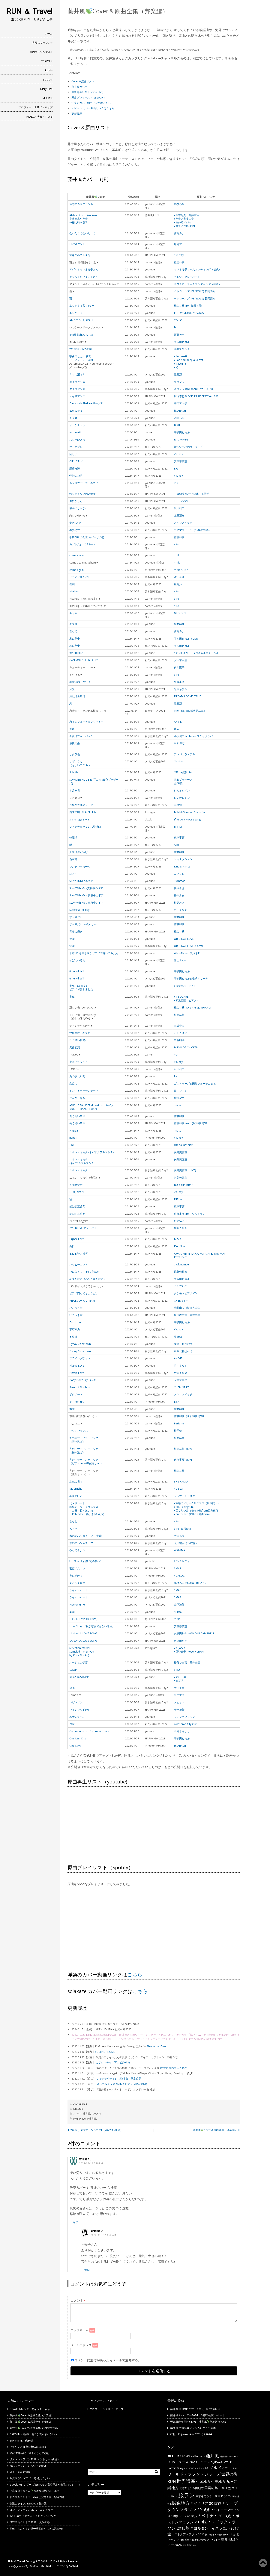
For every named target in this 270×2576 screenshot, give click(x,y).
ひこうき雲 (75, 1307)
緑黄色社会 (180, 1271)
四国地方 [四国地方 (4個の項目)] (198, 2488)
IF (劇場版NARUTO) (81, 334)
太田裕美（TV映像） (186, 1543)
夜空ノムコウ (77, 1568)
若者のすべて (77, 1716)
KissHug (74, 591)
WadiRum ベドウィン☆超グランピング (33, 2516)
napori (73, 1137)
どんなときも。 (78, 1098)
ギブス (73, 624)
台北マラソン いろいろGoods (28, 2465)
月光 (72, 689)
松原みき (179, 888)
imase (177, 1105)
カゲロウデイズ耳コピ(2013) (113, 2062)
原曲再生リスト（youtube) (87, 92)
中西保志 (179, 743)
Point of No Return (80, 1387)
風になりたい (77, 501)
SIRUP (178, 1669)
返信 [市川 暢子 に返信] (75, 2222)
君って (73, 631)
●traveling (180, 363)
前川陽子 (179, 667)
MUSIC (46, 98)
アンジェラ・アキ (184, 754)
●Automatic (181, 356)
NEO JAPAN (76, 1192)
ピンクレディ (182, 1561)
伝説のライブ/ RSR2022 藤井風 (28, 2503)
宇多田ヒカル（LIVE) (186, 638)
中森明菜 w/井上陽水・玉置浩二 (193, 494)
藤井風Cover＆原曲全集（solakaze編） (34, 2428)
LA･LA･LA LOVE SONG (83, 1633)
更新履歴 (76, 113)
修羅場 (73, 837)
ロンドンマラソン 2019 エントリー (31, 2509)
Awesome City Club (185, 1724)
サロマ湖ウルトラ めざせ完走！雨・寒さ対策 (37, 2497)
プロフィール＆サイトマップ (35, 107)
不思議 (73, 1336)
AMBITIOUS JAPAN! (81, 320)
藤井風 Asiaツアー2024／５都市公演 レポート (197, 2415)
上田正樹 (179, 515)
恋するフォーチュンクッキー (86, 721)
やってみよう (77, 1550)
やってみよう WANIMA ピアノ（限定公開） (122, 2084)
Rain (72, 1688)
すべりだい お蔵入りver (83, 924)
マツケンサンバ (78, 1430)
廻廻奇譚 (74, 468)
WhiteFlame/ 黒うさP (187, 953)
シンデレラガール (79, 866)
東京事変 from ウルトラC (189, 1213)
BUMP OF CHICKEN (186, 1047)
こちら (134, 1974)
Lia (176, 1076)
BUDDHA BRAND (185, 1185)
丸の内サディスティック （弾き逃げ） (83, 1439)
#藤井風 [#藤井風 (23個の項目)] (211, 2456)
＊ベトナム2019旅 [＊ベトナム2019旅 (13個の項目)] (214, 2515)
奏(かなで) (75, 522)
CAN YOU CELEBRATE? (83, 660)
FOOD (47, 79)
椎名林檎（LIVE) (183, 1448)
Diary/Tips (46, 89)
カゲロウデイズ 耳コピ (83, 483)
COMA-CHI (180, 1221)
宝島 (72, 996)
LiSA (176, 1401)
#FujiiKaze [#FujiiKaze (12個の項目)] (176, 2455)
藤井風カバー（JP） (83, 86)
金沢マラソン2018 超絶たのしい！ (31, 2478)
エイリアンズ (77, 382)
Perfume (179, 1423)
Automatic (75, 432)
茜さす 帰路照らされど (173, 2068)
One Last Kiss (77, 1738)
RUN (48, 70)
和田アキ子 (180, 403)
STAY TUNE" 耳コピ (81, 881)
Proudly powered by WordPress (24, 2566)
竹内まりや (180, 909)
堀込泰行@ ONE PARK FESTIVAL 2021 (197, 396)
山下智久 (179, 783)
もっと (73, 1521)
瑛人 (176, 729)
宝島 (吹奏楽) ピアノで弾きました (81, 987)
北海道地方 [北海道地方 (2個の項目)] (185, 2488)
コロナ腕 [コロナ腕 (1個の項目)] (232, 2468)
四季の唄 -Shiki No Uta (83, 812)
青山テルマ (180, 960)
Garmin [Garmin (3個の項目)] (171, 2468)
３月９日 (74, 790)
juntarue (78, 2108)
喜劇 (72, 584)
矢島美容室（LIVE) (185, 1170)
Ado (176, 844)
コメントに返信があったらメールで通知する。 (106, 2360)
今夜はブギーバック (81, 736)
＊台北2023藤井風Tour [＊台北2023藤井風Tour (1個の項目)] (219, 2534)
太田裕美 (179, 1536)
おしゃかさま (77, 439)
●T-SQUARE (181, 996)
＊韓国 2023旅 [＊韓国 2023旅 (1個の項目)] (189, 2545)
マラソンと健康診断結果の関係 (28, 2446)
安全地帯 (179, 1709)
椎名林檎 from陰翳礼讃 (188, 305)
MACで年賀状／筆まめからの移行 (30, 2453)
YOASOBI (179, 1575)
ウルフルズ (180, 1286)
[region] (124, 2440)
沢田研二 (179, 508)
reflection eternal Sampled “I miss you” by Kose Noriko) (82, 1651)
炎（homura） (78, 1401)
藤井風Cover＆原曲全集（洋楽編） (215, 2130)
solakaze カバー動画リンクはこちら (92, 108)
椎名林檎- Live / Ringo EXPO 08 (193, 1007)
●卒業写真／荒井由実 (186, 215)
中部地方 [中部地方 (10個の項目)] (218, 2481)
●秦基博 (178, 1680)
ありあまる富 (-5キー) (82, 305)
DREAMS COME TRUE (187, 696)
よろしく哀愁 (77, 1583)
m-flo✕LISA (181, 570)
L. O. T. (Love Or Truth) (83, 1619)
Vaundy (178, 454)
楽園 (72, 1612)
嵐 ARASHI (180, 410)
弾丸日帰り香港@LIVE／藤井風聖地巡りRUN (198, 2421)
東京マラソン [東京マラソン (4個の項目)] (223, 2496)
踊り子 (73, 454)
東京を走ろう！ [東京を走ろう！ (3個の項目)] (205, 2496)
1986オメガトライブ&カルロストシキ (196, 653)
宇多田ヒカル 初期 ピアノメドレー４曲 (81, 358)
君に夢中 (74, 638)
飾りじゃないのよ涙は (82, 494)
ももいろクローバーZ (186, 276)
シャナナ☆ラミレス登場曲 (85, 826)
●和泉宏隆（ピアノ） (186, 1000)
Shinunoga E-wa (79, 819)
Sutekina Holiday (79, 909)
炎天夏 (73, 418)
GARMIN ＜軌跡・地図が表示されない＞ (34, 2434)
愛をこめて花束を (79, 255)
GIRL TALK (75, 461)
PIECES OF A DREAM (82, 1300)
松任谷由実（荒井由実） (188, 1315)
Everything (75, 410)
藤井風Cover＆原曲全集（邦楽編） (32, 2421)
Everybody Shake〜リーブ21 (86, 403)
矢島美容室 (180, 1152)
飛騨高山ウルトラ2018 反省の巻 (30, 2522)
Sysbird (73, 2566)
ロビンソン (75, 1702)
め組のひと (75, 1496)
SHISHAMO (181, 1481)
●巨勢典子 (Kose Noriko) (189, 1651)
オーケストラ (77, 425)
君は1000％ (76, 653)
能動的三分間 (77, 1206)
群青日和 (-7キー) (79, 682)
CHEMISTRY (181, 1300)
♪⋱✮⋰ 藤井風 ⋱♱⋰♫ (87, 2113)
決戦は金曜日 (77, 696)
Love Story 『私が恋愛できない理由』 (92, 1626)
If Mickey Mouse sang (187, 819)
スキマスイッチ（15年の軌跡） (192, 530)
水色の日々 (75, 1481)
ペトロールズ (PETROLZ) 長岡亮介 (194, 291)
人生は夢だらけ (78, 852)
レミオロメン (182, 790)
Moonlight (75, 1488)
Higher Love (76, 1239)
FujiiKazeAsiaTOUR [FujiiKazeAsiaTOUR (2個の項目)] (221, 2462)
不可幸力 (74, 1329)
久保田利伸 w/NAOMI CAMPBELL (194, 1633)
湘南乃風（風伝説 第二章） (190, 710)
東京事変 (179, 682)
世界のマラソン (41, 42)
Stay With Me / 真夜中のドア (86, 895)
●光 (176, 367)
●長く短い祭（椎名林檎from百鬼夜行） (197, 1510)
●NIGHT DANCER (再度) (83, 1109)
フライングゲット (79, 1358)
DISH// (178, 1199)
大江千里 (179, 1688)
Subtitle (73, 772)
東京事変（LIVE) (183, 1459)
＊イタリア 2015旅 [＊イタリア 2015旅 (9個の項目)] (205, 2503)
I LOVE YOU (76, 244)
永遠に (73, 1083)
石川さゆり (180, 1033)
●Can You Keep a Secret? (189, 360)
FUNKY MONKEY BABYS (189, 313)
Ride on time (77, 1604)
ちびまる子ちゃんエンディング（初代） (197, 269)
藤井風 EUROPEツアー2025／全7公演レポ (195, 2409)
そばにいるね (77, 960)
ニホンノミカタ (78, 1170)
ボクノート (75, 1394)
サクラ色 (74, 754)
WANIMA (179, 1550)
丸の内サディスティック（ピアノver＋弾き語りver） (86, 1461)
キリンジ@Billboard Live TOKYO (193, 389)
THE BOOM (181, 501)
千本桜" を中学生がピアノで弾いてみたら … (95, 953)
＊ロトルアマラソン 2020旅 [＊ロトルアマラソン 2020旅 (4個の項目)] (189, 2534)
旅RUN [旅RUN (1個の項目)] (174, 2496)
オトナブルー (77, 447)
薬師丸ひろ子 (182, 349)
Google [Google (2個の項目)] (181, 2468)
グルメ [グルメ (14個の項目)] (215, 2467)
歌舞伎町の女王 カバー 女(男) (86, 537)
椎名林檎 (179, 262)
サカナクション (183, 859)
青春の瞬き (75, 931)
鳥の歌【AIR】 (78, 1076)
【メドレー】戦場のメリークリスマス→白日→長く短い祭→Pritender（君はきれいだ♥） (87, 1508)
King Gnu (179, 1246)
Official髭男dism (184, 772)
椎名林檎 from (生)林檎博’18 (191, 1123)
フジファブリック (184, 1716)
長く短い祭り (77, 1116)
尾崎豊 (178, 244)
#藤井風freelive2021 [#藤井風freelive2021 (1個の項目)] (229, 2456)
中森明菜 (179, 1040)
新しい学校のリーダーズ (188, 447)
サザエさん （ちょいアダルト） (81, 763)
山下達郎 (179, 1604)
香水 (72, 729)
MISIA (177, 1239)
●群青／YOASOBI (184, 226)
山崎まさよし (182, 1731)
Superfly (179, 255)
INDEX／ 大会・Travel (39, 116)
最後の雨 (74, 743)
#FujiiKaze (79, 2118)
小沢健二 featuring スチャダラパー (194, 736)
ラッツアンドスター (186, 1496)
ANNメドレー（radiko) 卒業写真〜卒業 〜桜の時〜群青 (83, 218)
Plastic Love (76, 1365)
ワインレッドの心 (79, 1709)
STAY (72, 873)
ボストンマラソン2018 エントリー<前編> (34, 2459)
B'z (176, 327)
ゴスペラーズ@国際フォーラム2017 (195, 1083)
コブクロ (179, 873)
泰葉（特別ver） (184, 1344)
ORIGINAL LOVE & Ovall (188, 946)
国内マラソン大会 (40, 52)
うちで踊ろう (77, 374)
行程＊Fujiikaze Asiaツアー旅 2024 (191, 2434)
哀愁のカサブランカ (81, 204)
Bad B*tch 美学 (78, 1253)
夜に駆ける (75, 1575)
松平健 (178, 1430)
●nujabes (179, 1648)
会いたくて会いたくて (82, 233)
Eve (176, 468)
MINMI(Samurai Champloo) (190, 812)
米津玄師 (179, 1695)
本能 (72, 1409)
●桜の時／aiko (182, 222)
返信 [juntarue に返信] (87, 2270)
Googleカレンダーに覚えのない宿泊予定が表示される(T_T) (45, 2484)
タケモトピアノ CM (185, 1293)
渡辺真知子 (180, 577)
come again (76, 555)
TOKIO (178, 320)
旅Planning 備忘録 (21, 2440)
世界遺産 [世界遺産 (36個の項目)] (186, 2481)
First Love (75, 1322)
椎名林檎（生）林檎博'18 (189, 1416)
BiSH (177, 425)
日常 (72, 1145)
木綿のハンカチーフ (81, 1543)
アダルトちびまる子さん (83, 269)
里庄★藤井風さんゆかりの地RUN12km (34, 2490)
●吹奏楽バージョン (185, 986)
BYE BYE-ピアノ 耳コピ (83, 1228)
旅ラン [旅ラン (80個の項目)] (186, 2495)
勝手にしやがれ (78, 508)
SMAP (177, 1568)
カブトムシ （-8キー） (82, 544)
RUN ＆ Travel (29, 11)
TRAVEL (46, 61)
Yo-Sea (178, 1488)
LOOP (73, 1669)
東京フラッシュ (78, 1062)
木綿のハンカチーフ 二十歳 (85, 1536)
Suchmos (179, 881)
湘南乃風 (179, 418)
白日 (72, 1246)
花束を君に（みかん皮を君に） (87, 1279)
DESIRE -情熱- (77, 1040)
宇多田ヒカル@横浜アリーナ (191, 978)
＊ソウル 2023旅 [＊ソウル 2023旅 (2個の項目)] (188, 2516)
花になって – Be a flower (84, 1271)
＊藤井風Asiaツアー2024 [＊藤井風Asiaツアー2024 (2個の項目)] (203, 2540)
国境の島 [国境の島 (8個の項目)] (211, 2488)
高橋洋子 (179, 805)
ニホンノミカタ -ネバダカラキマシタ (81, 1161)
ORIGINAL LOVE (184, 939)
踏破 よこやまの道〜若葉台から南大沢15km (37, 2528)
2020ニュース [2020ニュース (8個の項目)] (199, 2462)
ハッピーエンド (78, 1264)
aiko (176, 544)
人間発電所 (75, 1185)
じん (176, 483)
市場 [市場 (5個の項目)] (222, 2488)
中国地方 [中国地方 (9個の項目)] (203, 2481)
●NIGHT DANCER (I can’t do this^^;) (91, 1105)
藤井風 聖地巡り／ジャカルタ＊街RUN (193, 2428)
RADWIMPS (181, 439)
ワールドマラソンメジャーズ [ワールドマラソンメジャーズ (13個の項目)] (194, 2474)
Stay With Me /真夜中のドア (86, 888)
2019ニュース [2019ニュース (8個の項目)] (177, 2462)
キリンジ (179, 382)
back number (182, 1264)
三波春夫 (179, 1025)
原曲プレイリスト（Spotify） (88, 97)
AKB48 (178, 721)
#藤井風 (92, 2118)
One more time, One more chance (90, 1731)
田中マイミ (180, 1090)
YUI (176, 1054)
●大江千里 (180, 1677)
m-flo (177, 555)
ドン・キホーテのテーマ (83, 1090)
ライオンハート (78, 1590)
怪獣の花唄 (75, 475)
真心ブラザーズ (183, 779)
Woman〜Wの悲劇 (80, 349)
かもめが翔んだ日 (79, 577)
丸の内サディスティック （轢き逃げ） (83, 1450)
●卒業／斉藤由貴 (184, 218)
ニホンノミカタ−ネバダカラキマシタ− (91, 1152)
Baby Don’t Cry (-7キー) (84, 1380)
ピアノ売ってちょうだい (83, 1293)
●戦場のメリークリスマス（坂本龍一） (197, 1503)
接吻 (72, 939)
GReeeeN (180, 613)
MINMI (178, 826)
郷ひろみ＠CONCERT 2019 (190, 1583)
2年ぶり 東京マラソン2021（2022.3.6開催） (96, 2130)
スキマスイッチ (183, 522)
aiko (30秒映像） (184, 1528)
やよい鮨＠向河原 (20, 2472)
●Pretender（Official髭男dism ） (193, 1514)
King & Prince (182, 866)
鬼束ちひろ (180, 689)
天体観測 (74, 1047)
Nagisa (73, 1130)
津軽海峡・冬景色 (79, 1033)
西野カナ (179, 233)
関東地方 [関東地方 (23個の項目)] (181, 2503)
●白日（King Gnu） (185, 1507)
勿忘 (72, 1724)
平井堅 (178, 1612)
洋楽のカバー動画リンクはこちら (91, 103)
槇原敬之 (179, 1098)
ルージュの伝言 (78, 1662)
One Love (75, 1745)
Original (178, 761)
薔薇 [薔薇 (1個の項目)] (234, 2496)
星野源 (178, 374)
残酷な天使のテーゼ (81, 805)
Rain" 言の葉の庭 (79, 1677)
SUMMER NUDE (105, 2051)
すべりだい (75, 917)
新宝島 (73, 859)
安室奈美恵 (180, 461)
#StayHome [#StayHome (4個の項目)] (194, 2456)
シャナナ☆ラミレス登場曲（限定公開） (120, 2078)
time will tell (76, 971)
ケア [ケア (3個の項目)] (225, 2468)
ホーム (48, 33)
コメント (78, 2300)
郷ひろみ (179, 204)
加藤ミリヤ (180, 1228)
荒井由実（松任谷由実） (188, 1307)
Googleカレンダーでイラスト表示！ (31, 2409)
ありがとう (75, 313)
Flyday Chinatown (80, 1344)
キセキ (73, 613)
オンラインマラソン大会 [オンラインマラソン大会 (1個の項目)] (197, 2468)
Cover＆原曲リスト (82, 81)
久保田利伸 (180, 1640)
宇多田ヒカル (182, 341)
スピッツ (179, 1702)
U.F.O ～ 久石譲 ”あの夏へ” (85, 1561)
